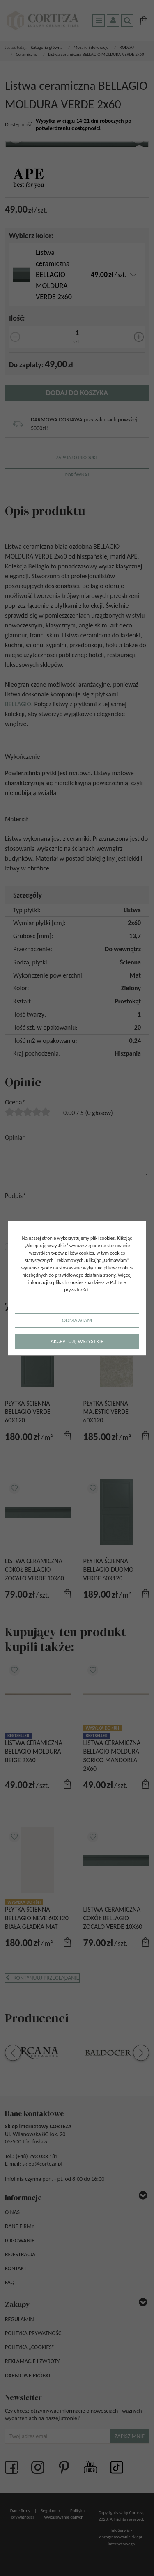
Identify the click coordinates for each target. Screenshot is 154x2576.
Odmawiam (77, 1320)
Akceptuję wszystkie (77, 1341)
